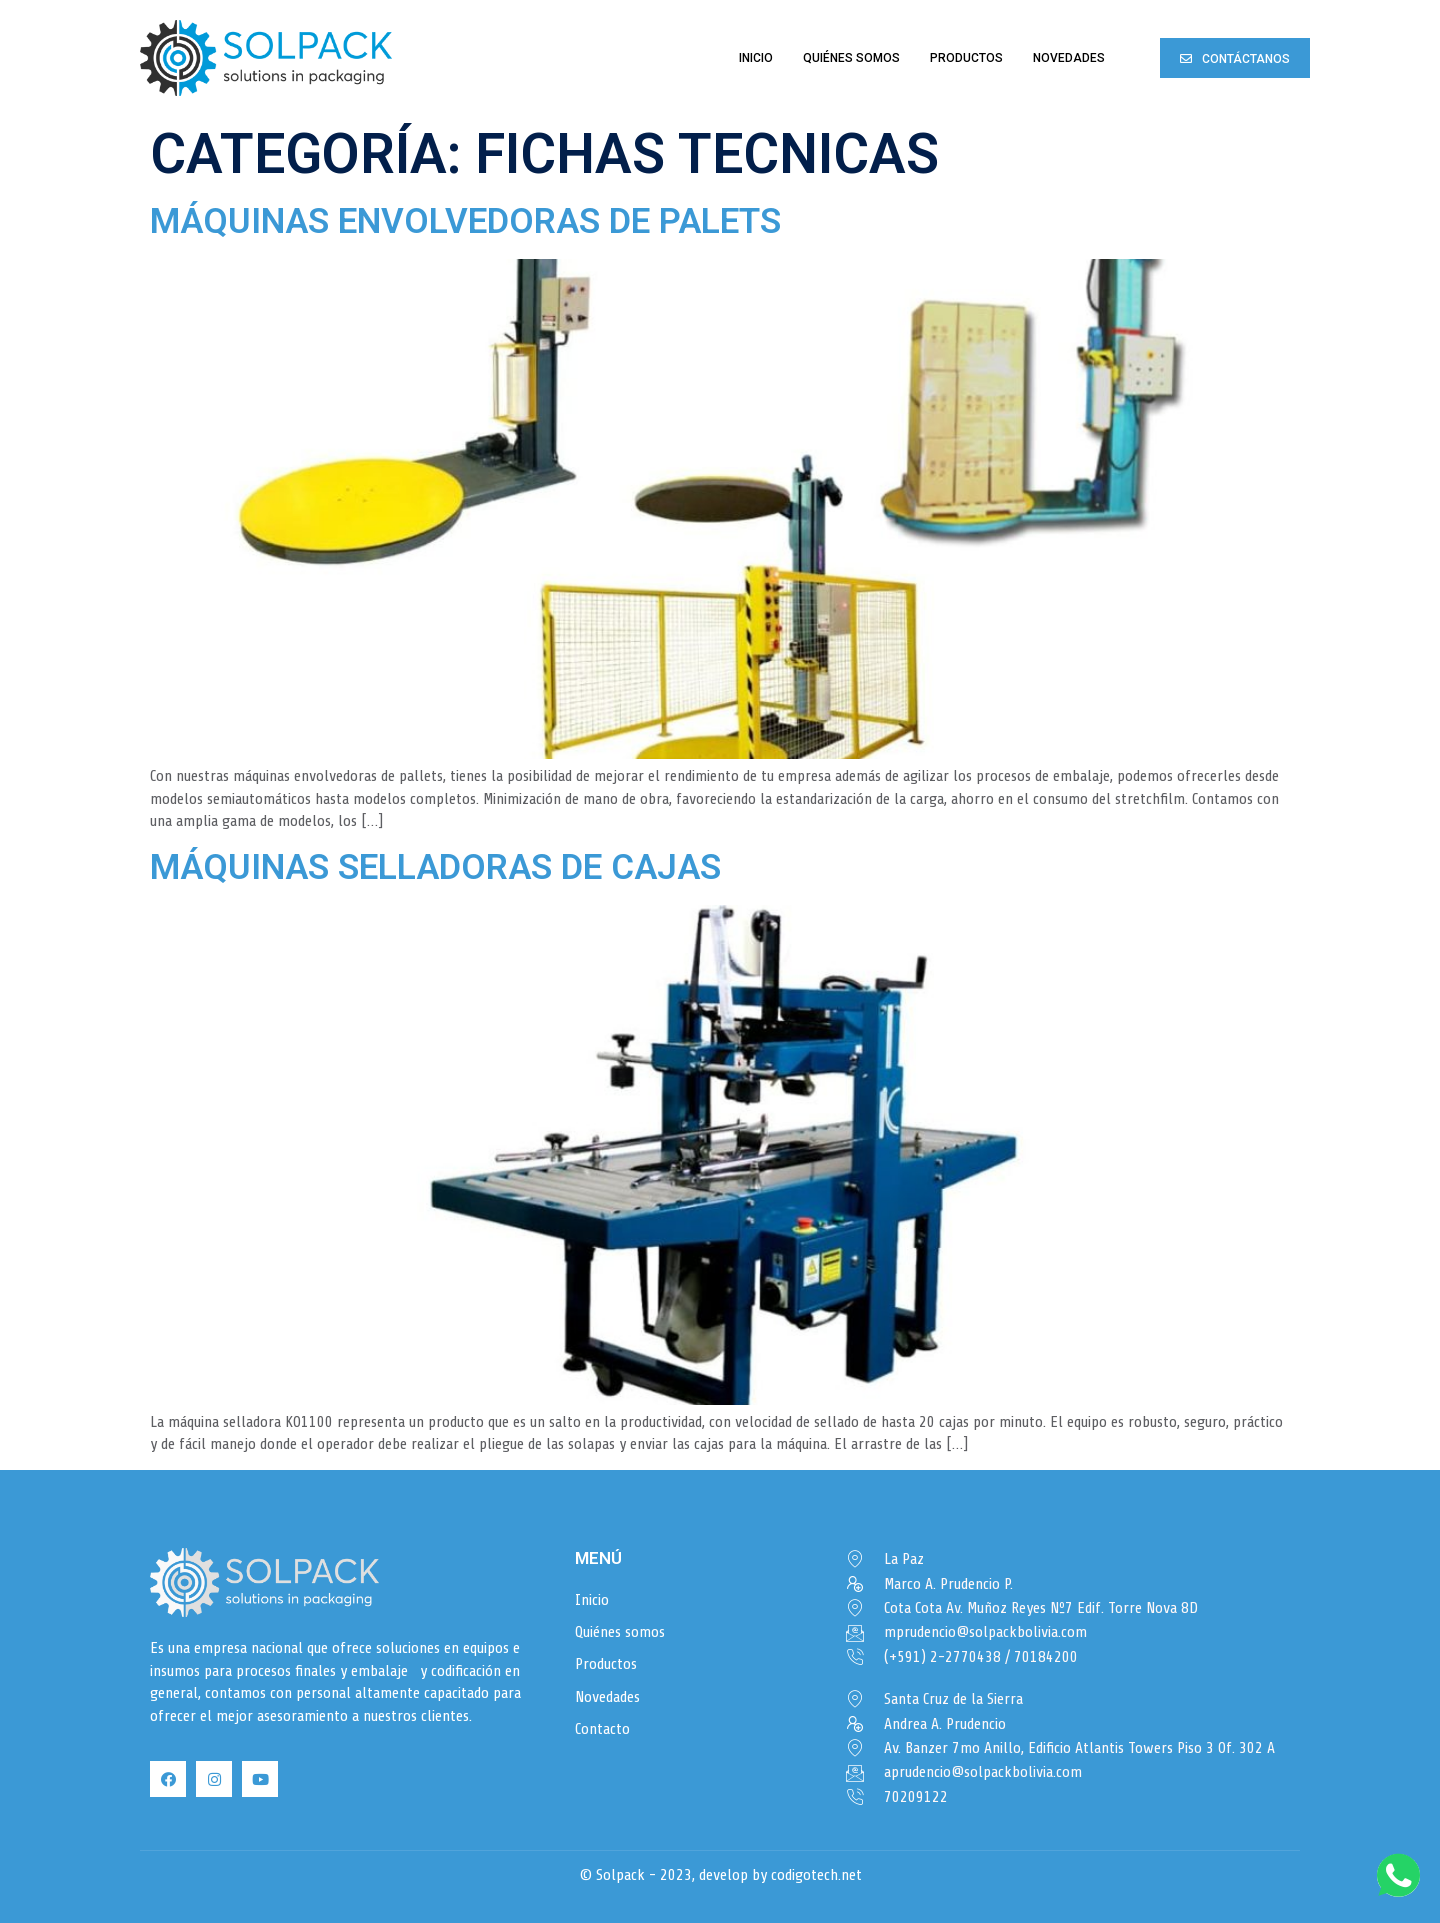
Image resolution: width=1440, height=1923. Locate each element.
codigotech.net (816, 1875)
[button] (1235, 57)
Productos (966, 58)
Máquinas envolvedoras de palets (465, 221)
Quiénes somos (851, 58)
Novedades (1069, 58)
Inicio (756, 58)
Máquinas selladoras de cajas (435, 867)
